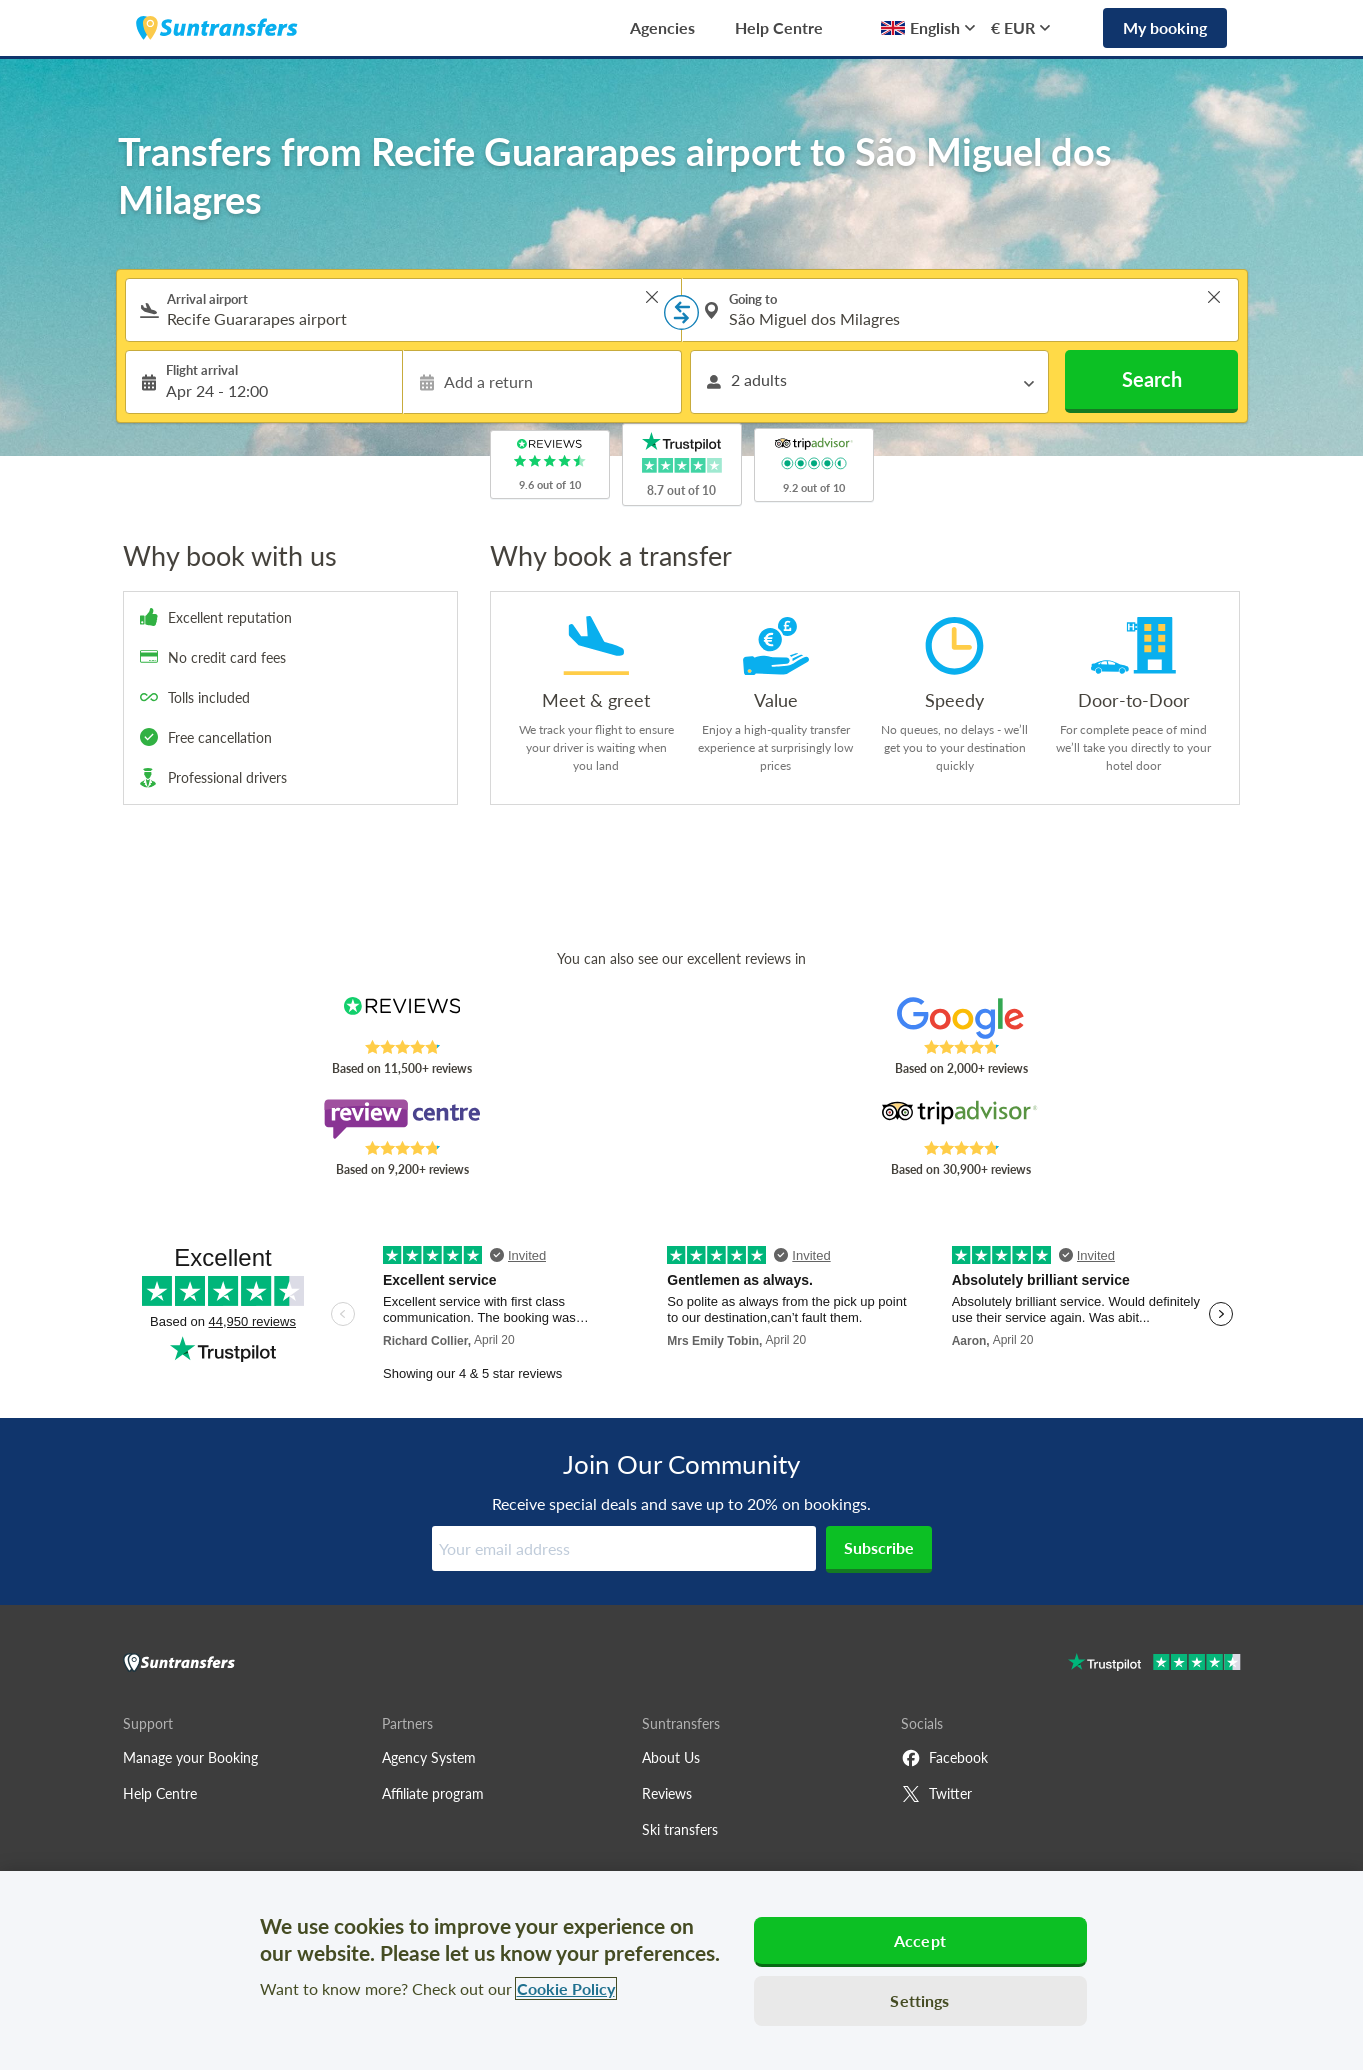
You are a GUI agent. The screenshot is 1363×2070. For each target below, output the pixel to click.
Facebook (944, 1758)
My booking (1165, 27)
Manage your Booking (190, 1757)
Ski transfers (680, 1829)
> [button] (652, 297)
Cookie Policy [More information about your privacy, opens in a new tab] (566, 1988)
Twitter (936, 1794)
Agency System (429, 1757)
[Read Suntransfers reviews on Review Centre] (401, 1119)
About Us (671, 1757)
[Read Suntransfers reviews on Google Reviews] (960, 1018)
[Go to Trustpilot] (1154, 1664)
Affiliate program (433, 1793)
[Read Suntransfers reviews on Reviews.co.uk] (401, 1018)
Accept (920, 1940)
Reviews (667, 1793)
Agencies (662, 27)
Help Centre (779, 27)
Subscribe (879, 1547)
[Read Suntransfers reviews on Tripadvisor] (960, 1119)
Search (1152, 379)
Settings (919, 2000)
